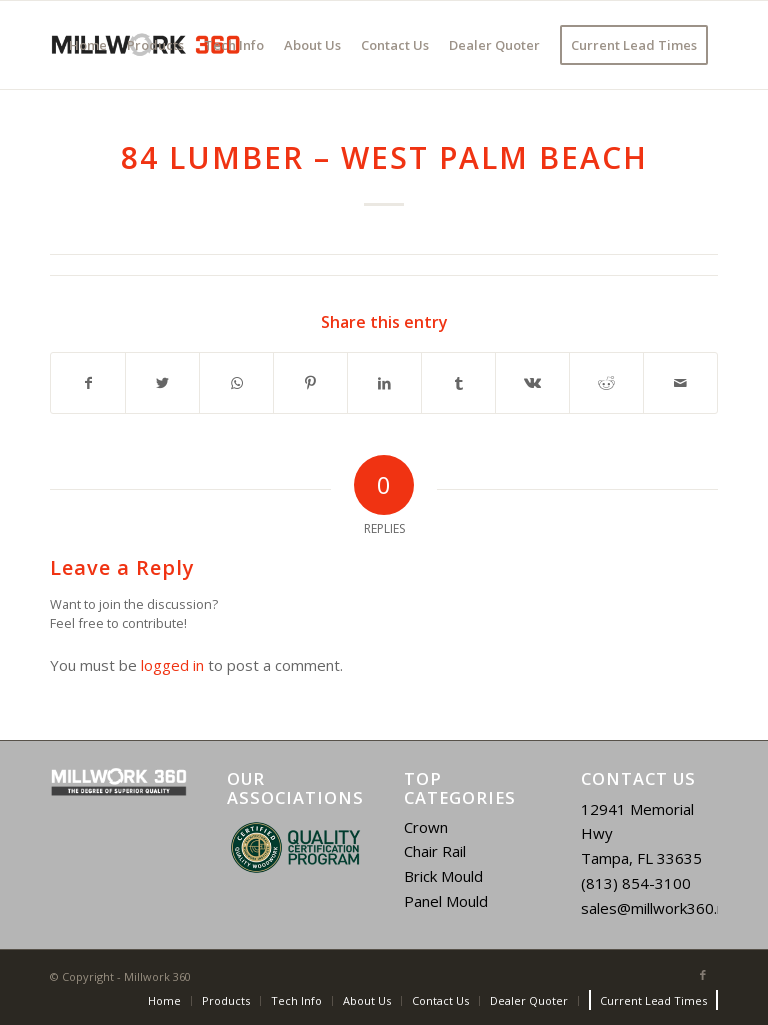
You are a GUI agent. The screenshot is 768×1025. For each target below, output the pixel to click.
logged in (172, 665)
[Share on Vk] (532, 383)
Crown (426, 827)
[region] (295, 848)
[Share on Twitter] (162, 383)
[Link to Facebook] (703, 975)
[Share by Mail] (680, 383)
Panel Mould (446, 901)
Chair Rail (435, 851)
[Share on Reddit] (606, 383)
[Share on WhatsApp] (236, 383)
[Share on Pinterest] (310, 383)
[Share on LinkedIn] (384, 383)
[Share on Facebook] (88, 383)
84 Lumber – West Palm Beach (384, 157)
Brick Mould (443, 876)
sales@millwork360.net (660, 908)
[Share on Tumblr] (458, 383)
